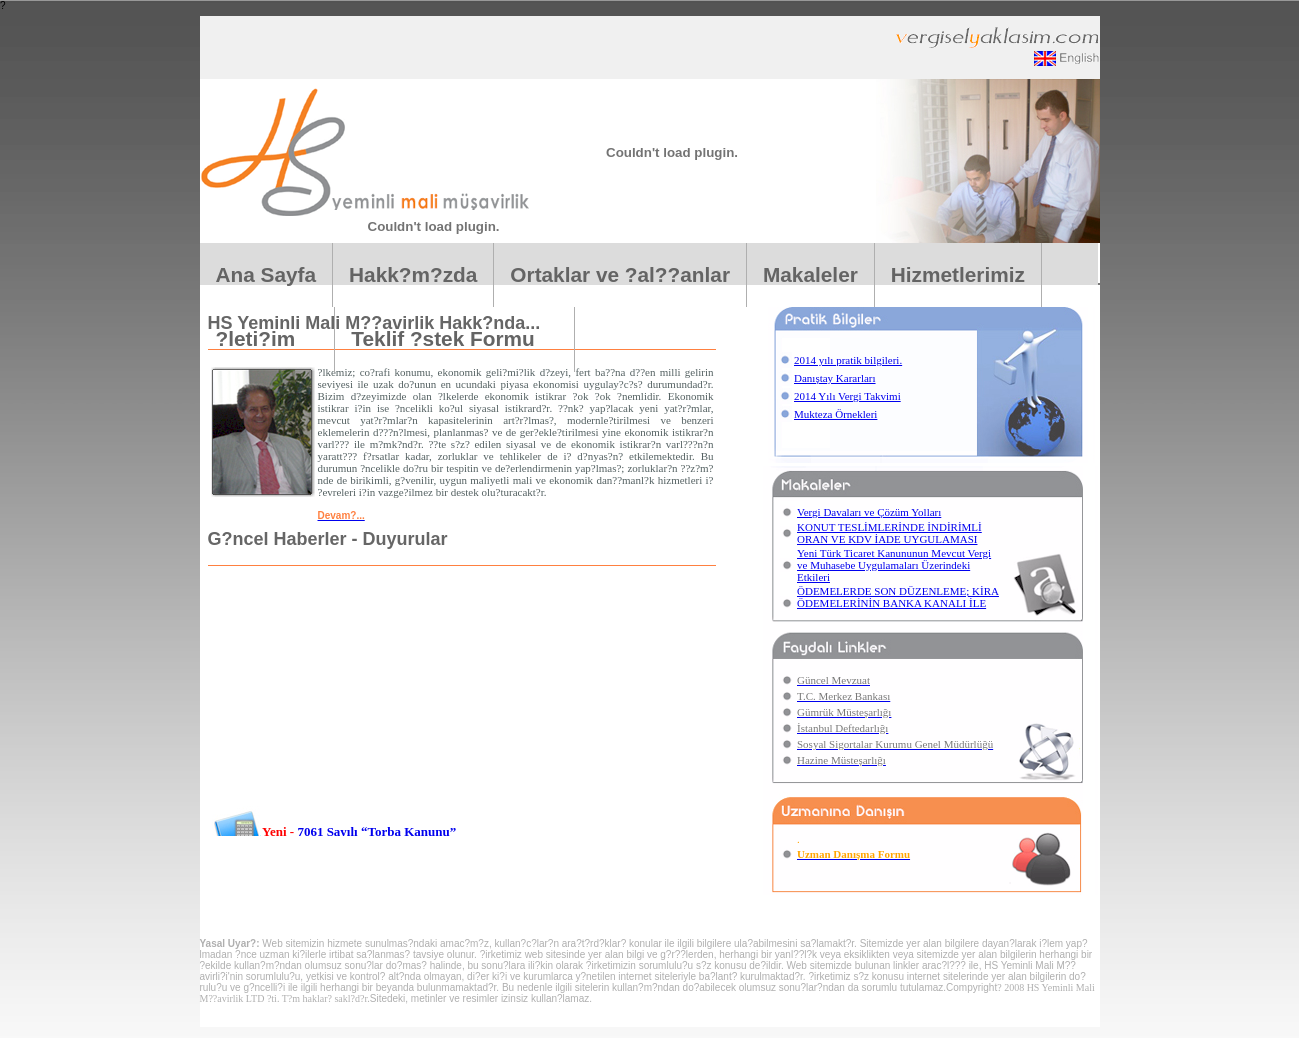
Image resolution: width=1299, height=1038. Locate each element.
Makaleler (810, 274)
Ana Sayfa (266, 274)
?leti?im (267, 338)
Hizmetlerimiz (958, 274)
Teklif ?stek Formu (454, 338)
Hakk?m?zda (413, 274)
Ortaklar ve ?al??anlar (620, 274)
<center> (457, 752)
